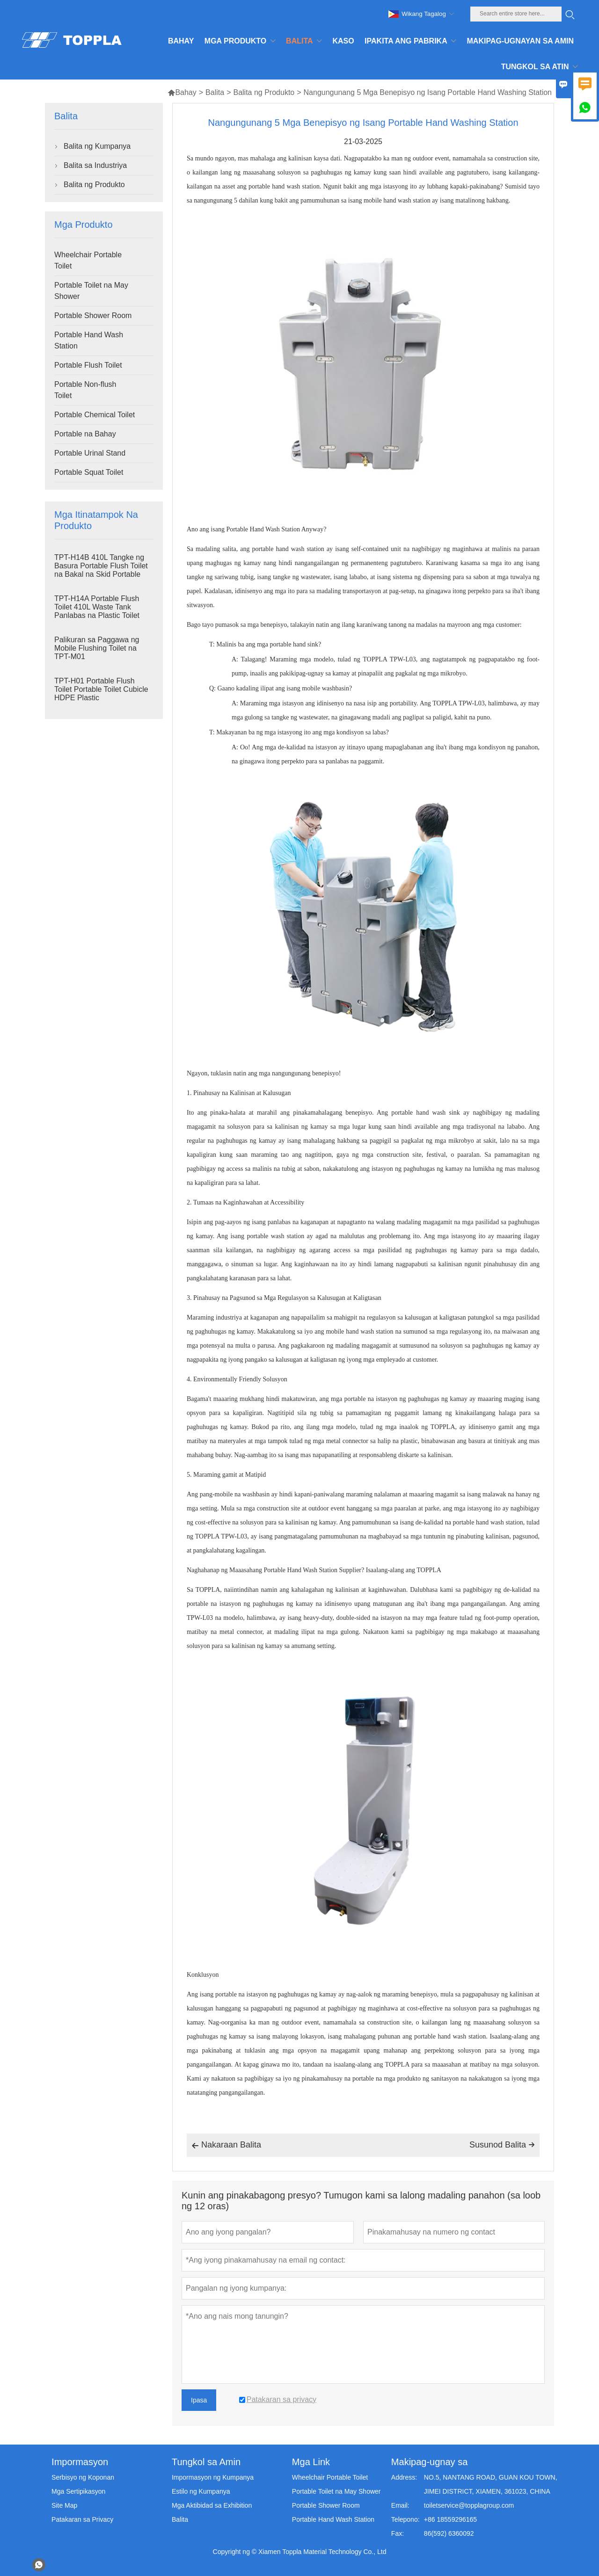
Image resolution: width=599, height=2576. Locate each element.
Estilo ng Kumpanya (201, 2491)
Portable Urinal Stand (89, 453)
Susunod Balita (502, 2144)
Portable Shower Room (92, 315)
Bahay (182, 92)
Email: (400, 2505)
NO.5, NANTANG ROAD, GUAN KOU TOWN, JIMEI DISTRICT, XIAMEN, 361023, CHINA (490, 2484)
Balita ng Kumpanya (97, 146)
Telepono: (405, 2519)
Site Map (64, 2505)
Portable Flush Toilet (88, 365)
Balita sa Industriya (95, 165)
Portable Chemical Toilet (94, 415)
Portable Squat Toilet (88, 472)
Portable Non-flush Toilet (85, 389)
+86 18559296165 (450, 2519)
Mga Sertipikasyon (78, 2491)
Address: (404, 2477)
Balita (214, 92)
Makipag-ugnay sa (429, 2462)
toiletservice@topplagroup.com (469, 2505)
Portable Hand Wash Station (88, 340)
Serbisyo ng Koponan (82, 2477)
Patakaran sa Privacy (82, 2519)
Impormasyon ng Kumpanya (213, 2477)
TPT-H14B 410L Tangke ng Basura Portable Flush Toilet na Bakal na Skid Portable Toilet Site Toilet (101, 570)
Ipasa (199, 2400)
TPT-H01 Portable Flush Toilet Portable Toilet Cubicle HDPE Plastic (101, 689)
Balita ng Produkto (263, 92)
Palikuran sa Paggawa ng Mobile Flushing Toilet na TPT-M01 (96, 648)
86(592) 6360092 (449, 2533)
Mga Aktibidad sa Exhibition (212, 2505)
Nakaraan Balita (226, 2145)
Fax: (397, 2533)
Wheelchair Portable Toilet (88, 260)
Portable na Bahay (85, 434)
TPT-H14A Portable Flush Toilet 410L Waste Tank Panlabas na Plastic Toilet (96, 607)
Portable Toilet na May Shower (91, 290)
